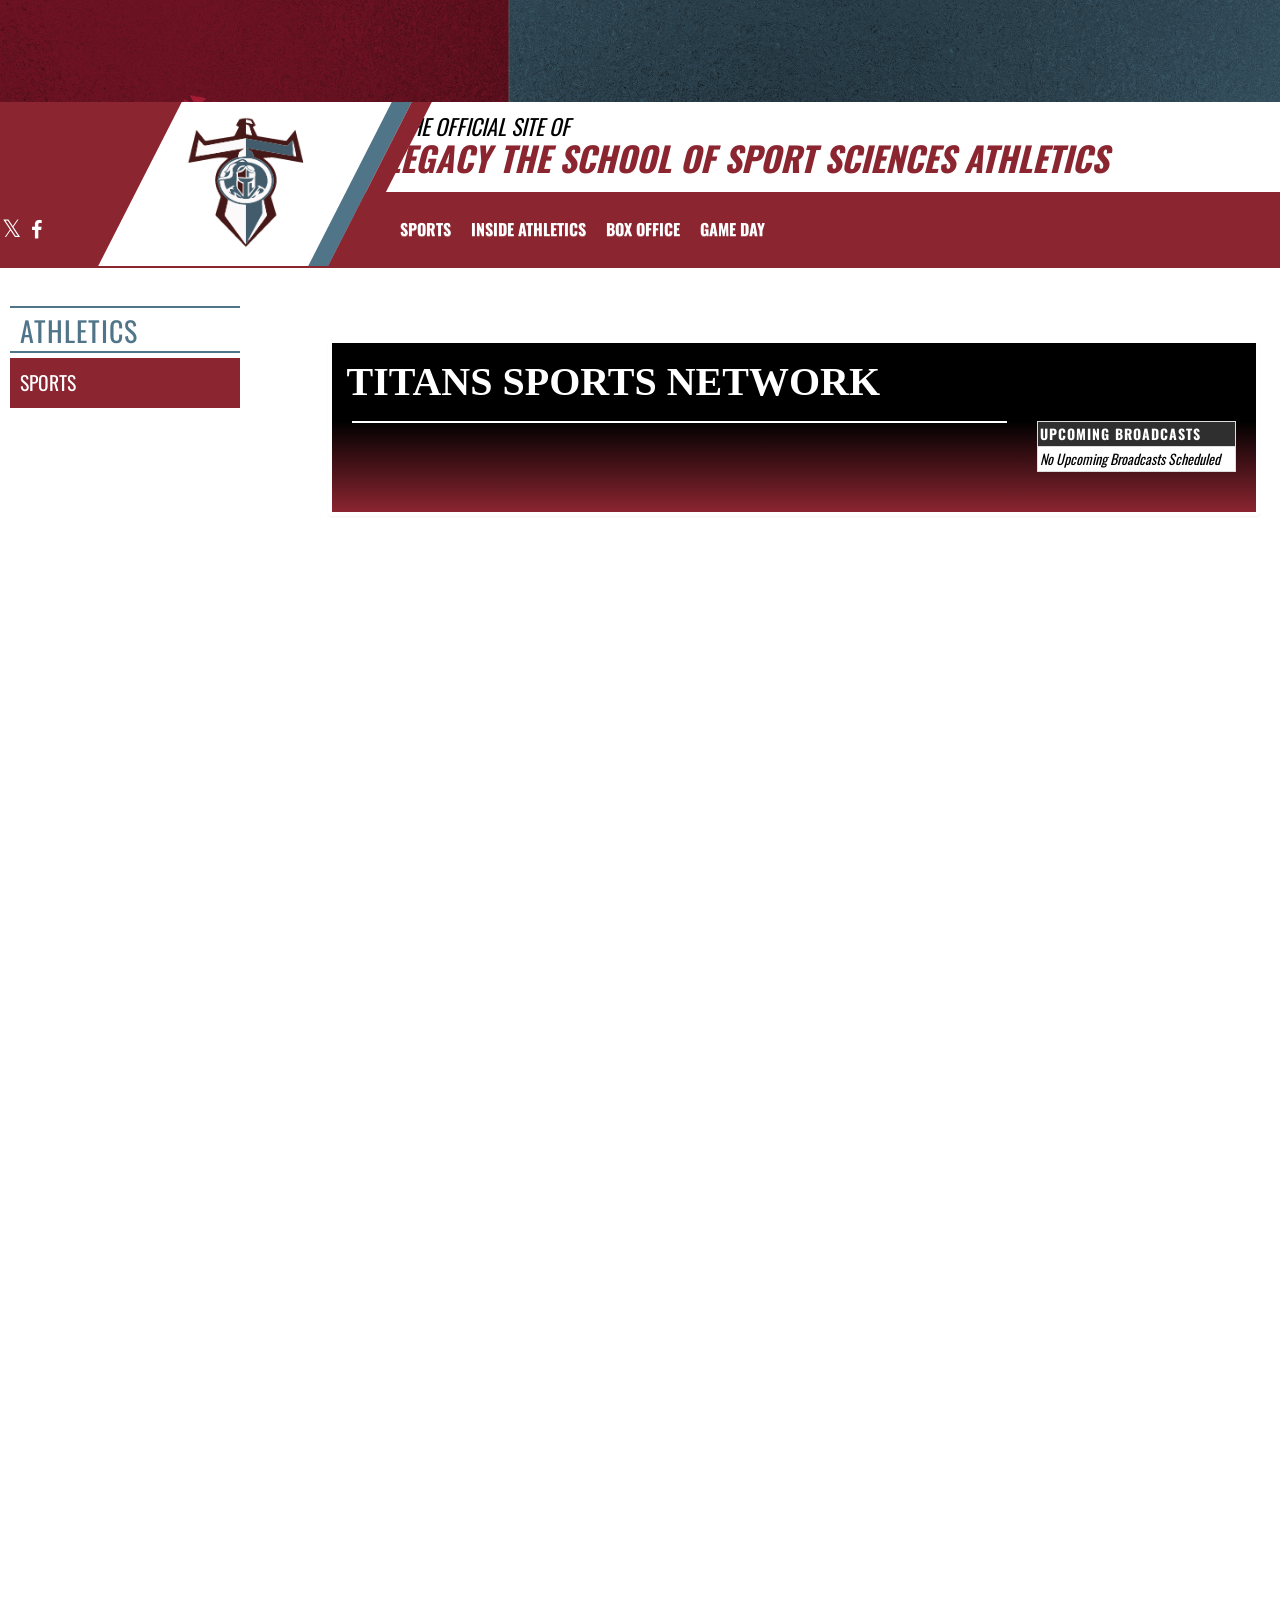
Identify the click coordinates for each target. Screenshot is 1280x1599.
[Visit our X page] (12, 230)
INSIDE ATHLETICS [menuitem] (528, 229)
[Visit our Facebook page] (35, 230)
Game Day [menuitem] (732, 229)
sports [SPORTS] (48, 382)
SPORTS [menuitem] (425, 229)
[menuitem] (643, 229)
